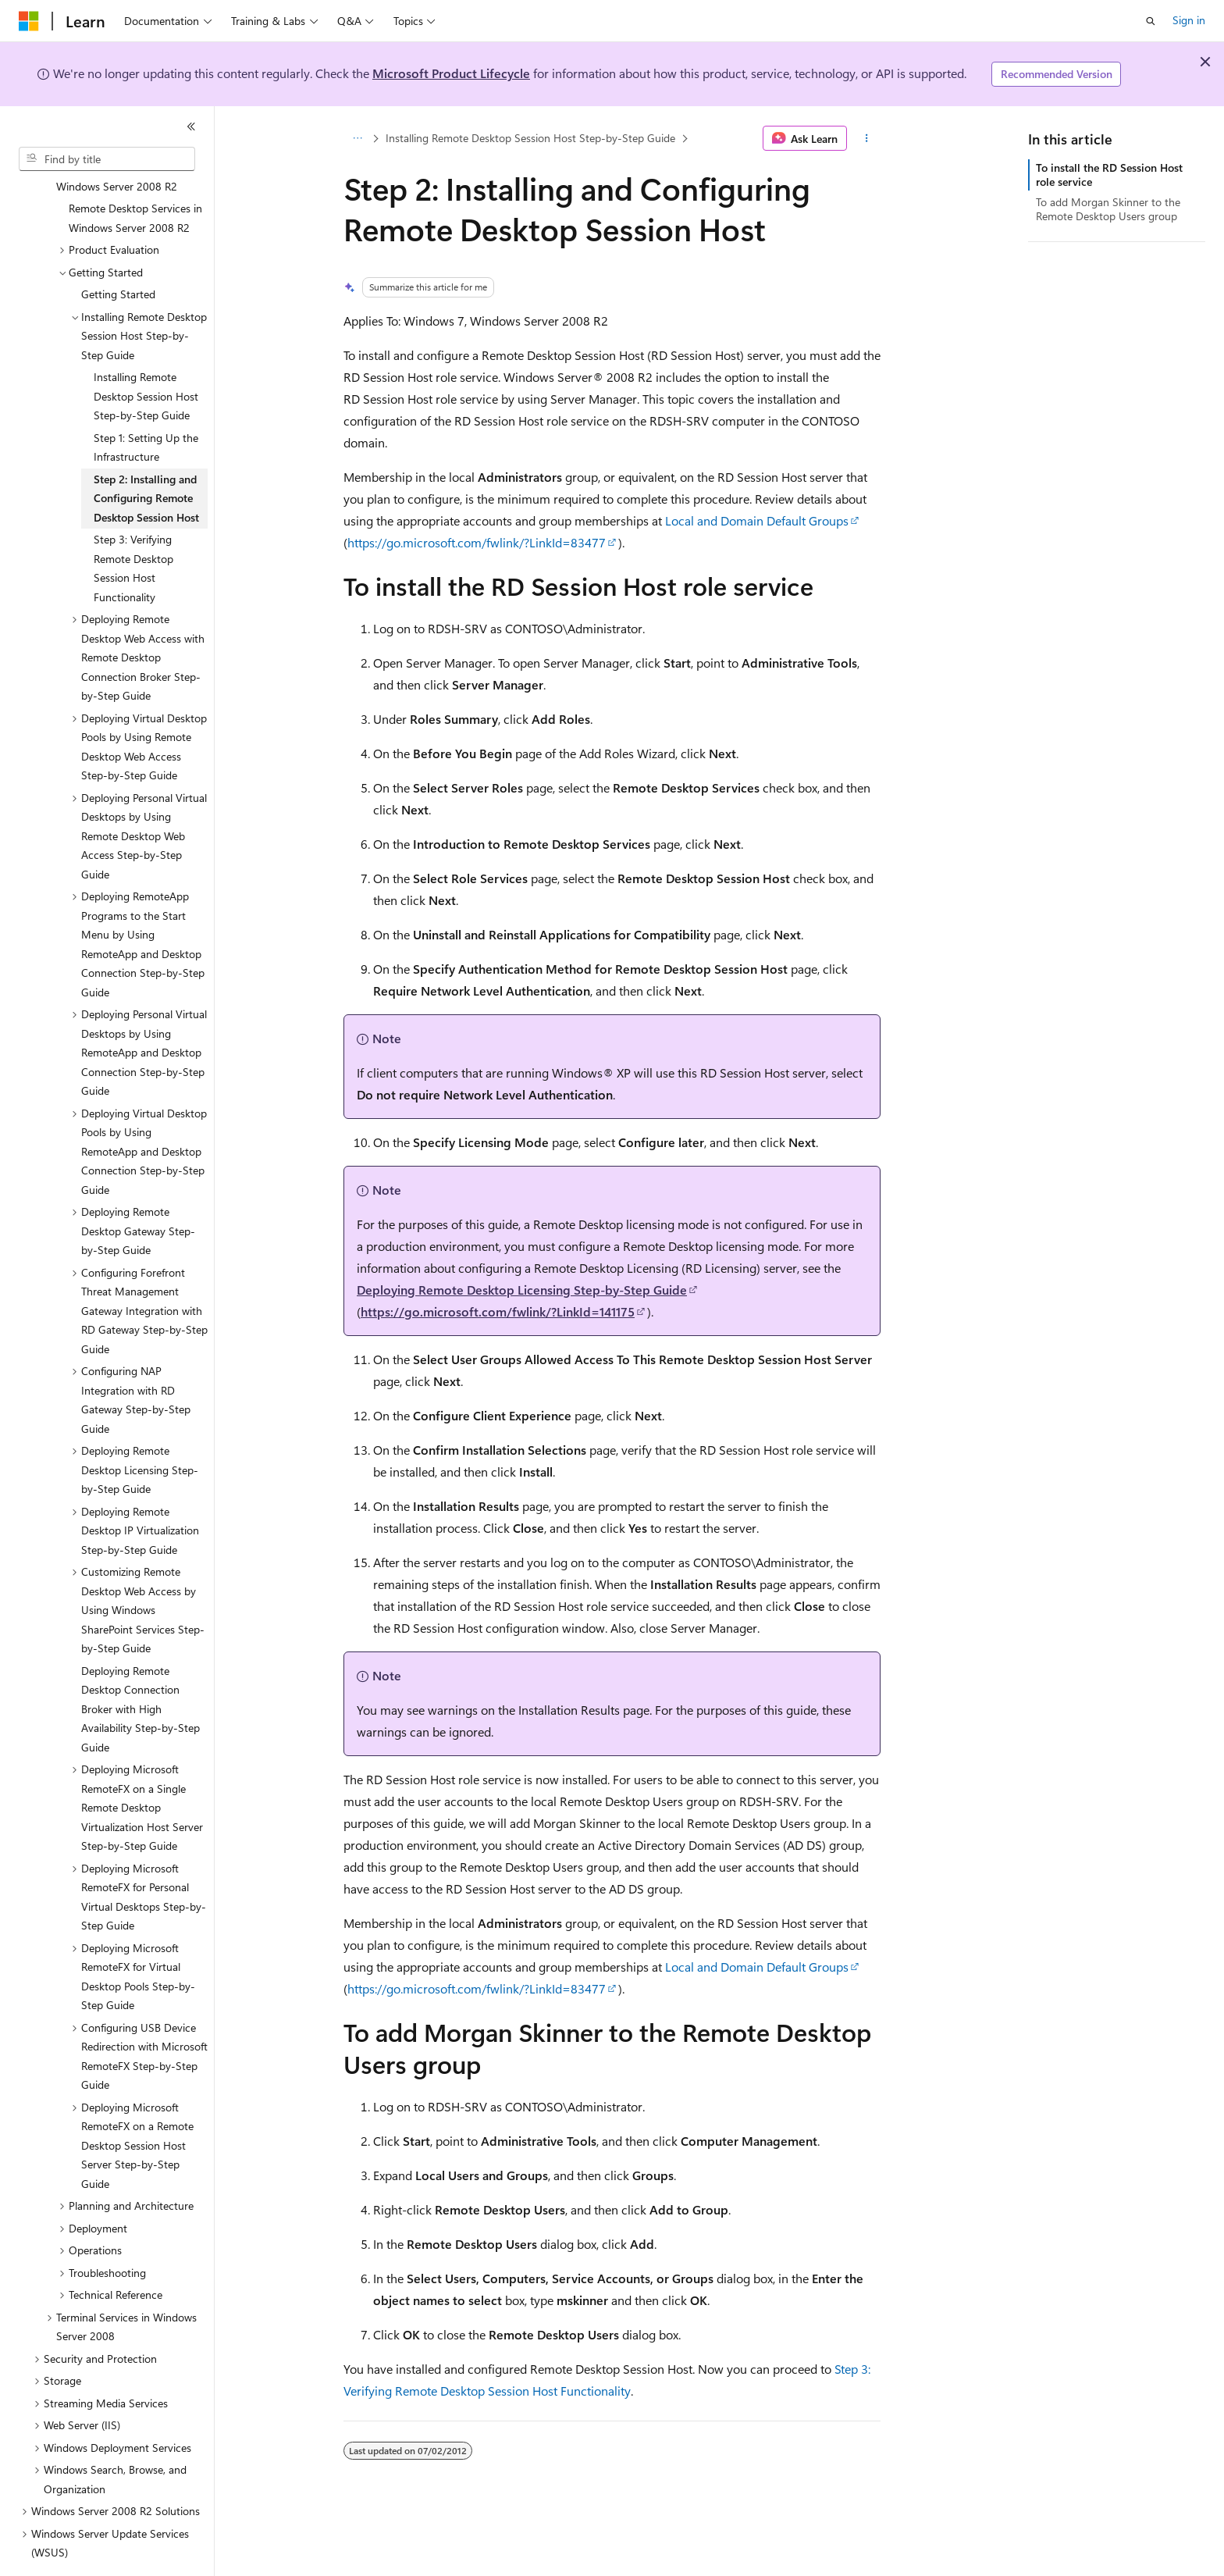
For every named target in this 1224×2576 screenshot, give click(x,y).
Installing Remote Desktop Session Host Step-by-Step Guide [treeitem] (146, 352)
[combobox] (107, 159)
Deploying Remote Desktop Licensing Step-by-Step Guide (522, 1289)
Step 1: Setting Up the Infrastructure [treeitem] (146, 404)
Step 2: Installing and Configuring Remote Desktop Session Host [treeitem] (146, 455)
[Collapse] (191, 126)
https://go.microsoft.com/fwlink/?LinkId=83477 (476, 542)
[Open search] (1150, 21)
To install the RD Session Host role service (1109, 174)
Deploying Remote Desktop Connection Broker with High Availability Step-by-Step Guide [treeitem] (140, 1666)
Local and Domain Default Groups (757, 520)
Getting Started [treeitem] (118, 251)
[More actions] (867, 138)
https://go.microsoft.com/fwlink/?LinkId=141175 (498, 1311)
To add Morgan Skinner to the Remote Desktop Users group (1108, 208)
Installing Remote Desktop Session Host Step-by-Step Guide (530, 137)
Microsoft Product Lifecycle (451, 73)
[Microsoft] (29, 21)
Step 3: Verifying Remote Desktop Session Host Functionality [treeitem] (133, 525)
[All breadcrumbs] (357, 138)
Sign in (1188, 19)
